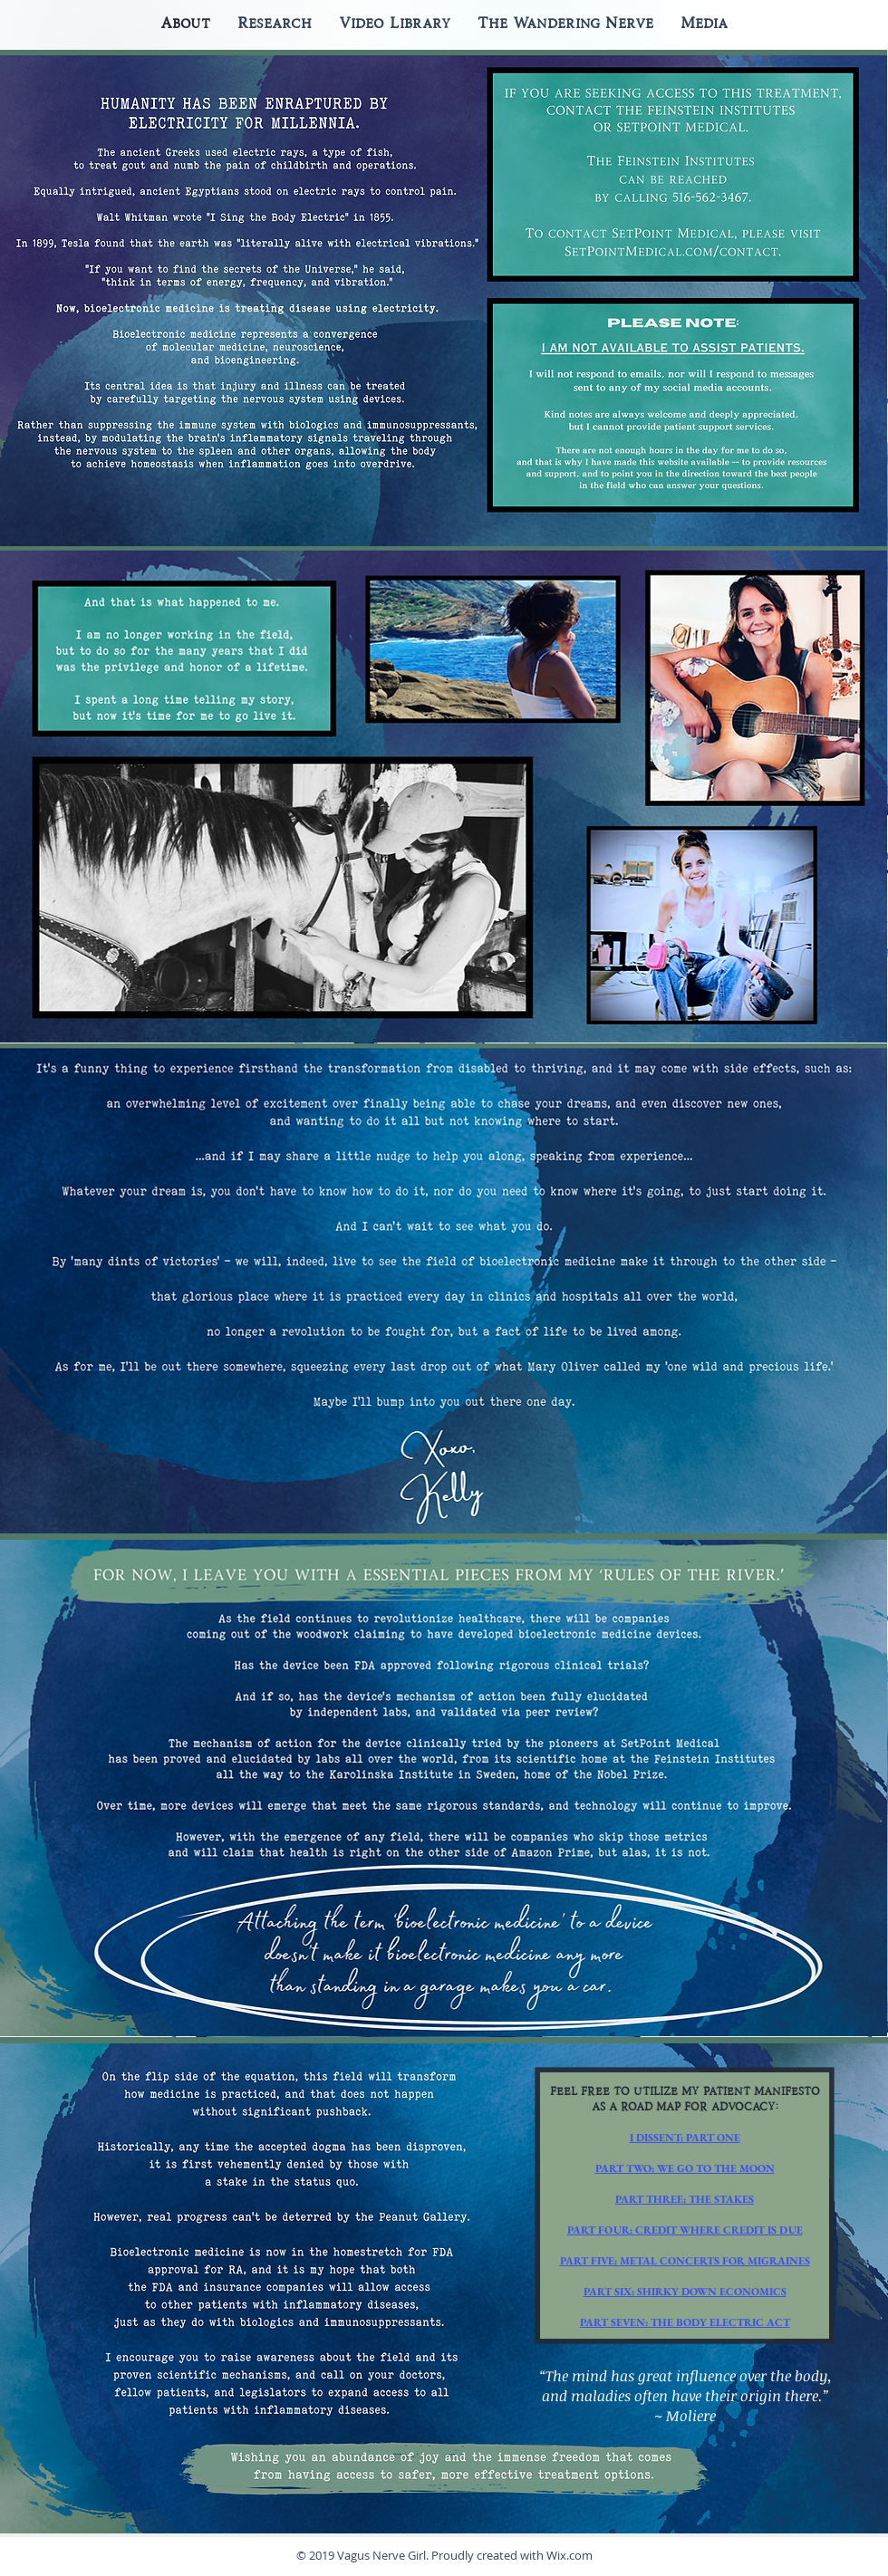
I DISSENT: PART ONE (685, 2137)
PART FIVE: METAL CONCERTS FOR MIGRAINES (685, 2261)
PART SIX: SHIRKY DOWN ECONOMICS (685, 2291)
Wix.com (569, 2555)
